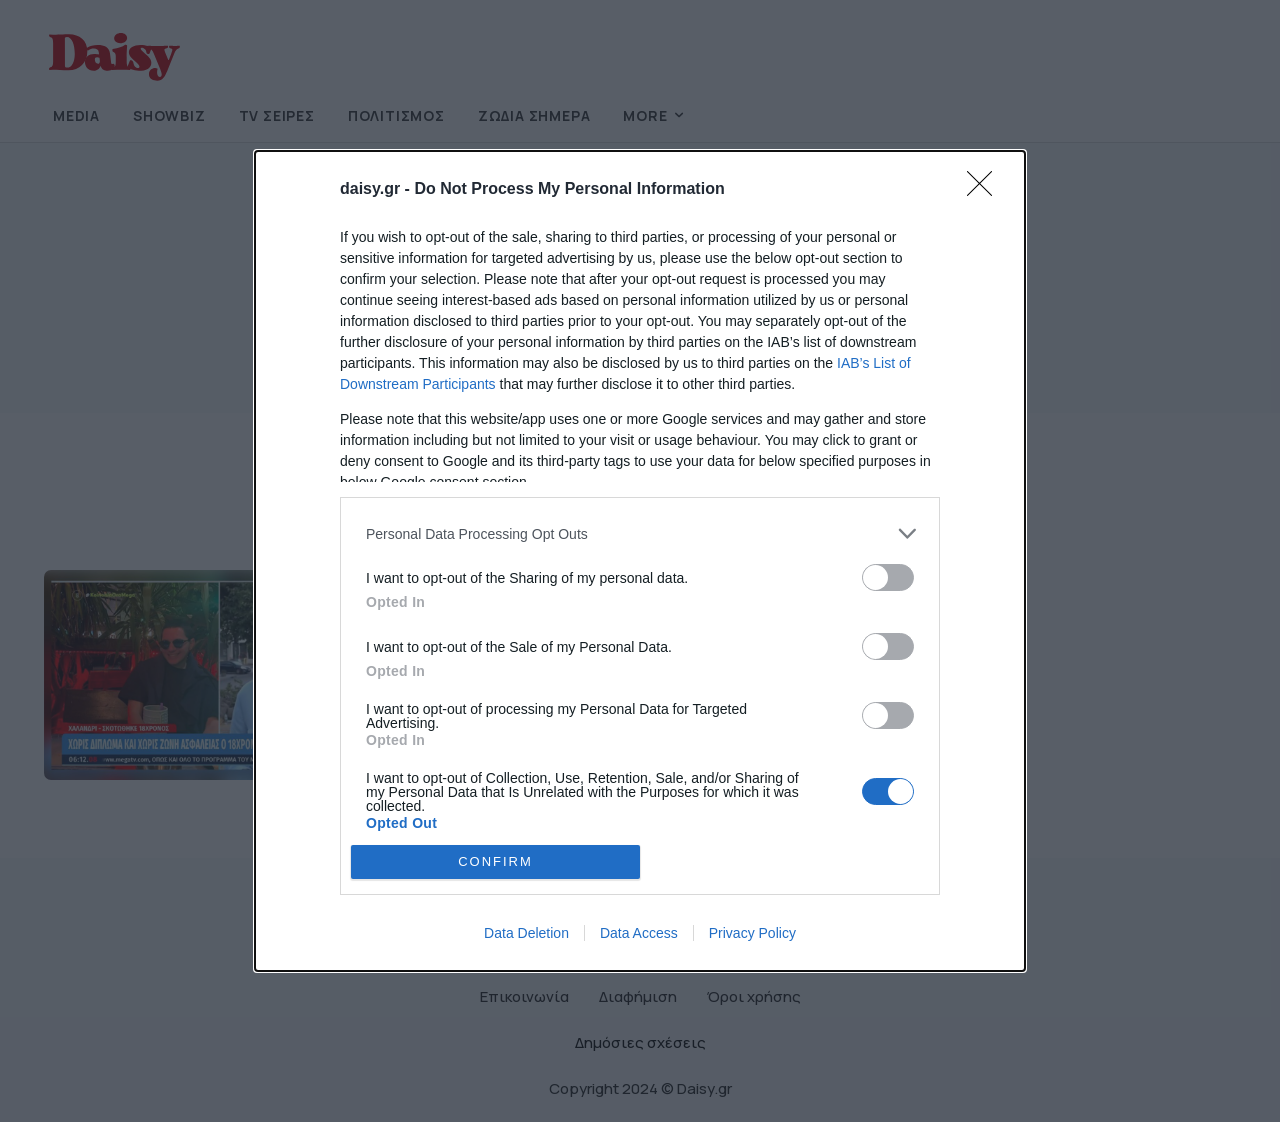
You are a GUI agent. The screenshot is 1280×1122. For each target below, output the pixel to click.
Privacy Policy (752, 933)
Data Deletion (526, 933)
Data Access (639, 933)
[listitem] (640, 533)
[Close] (986, 190)
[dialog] (640, 561)
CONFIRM (495, 860)
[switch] (888, 577)
